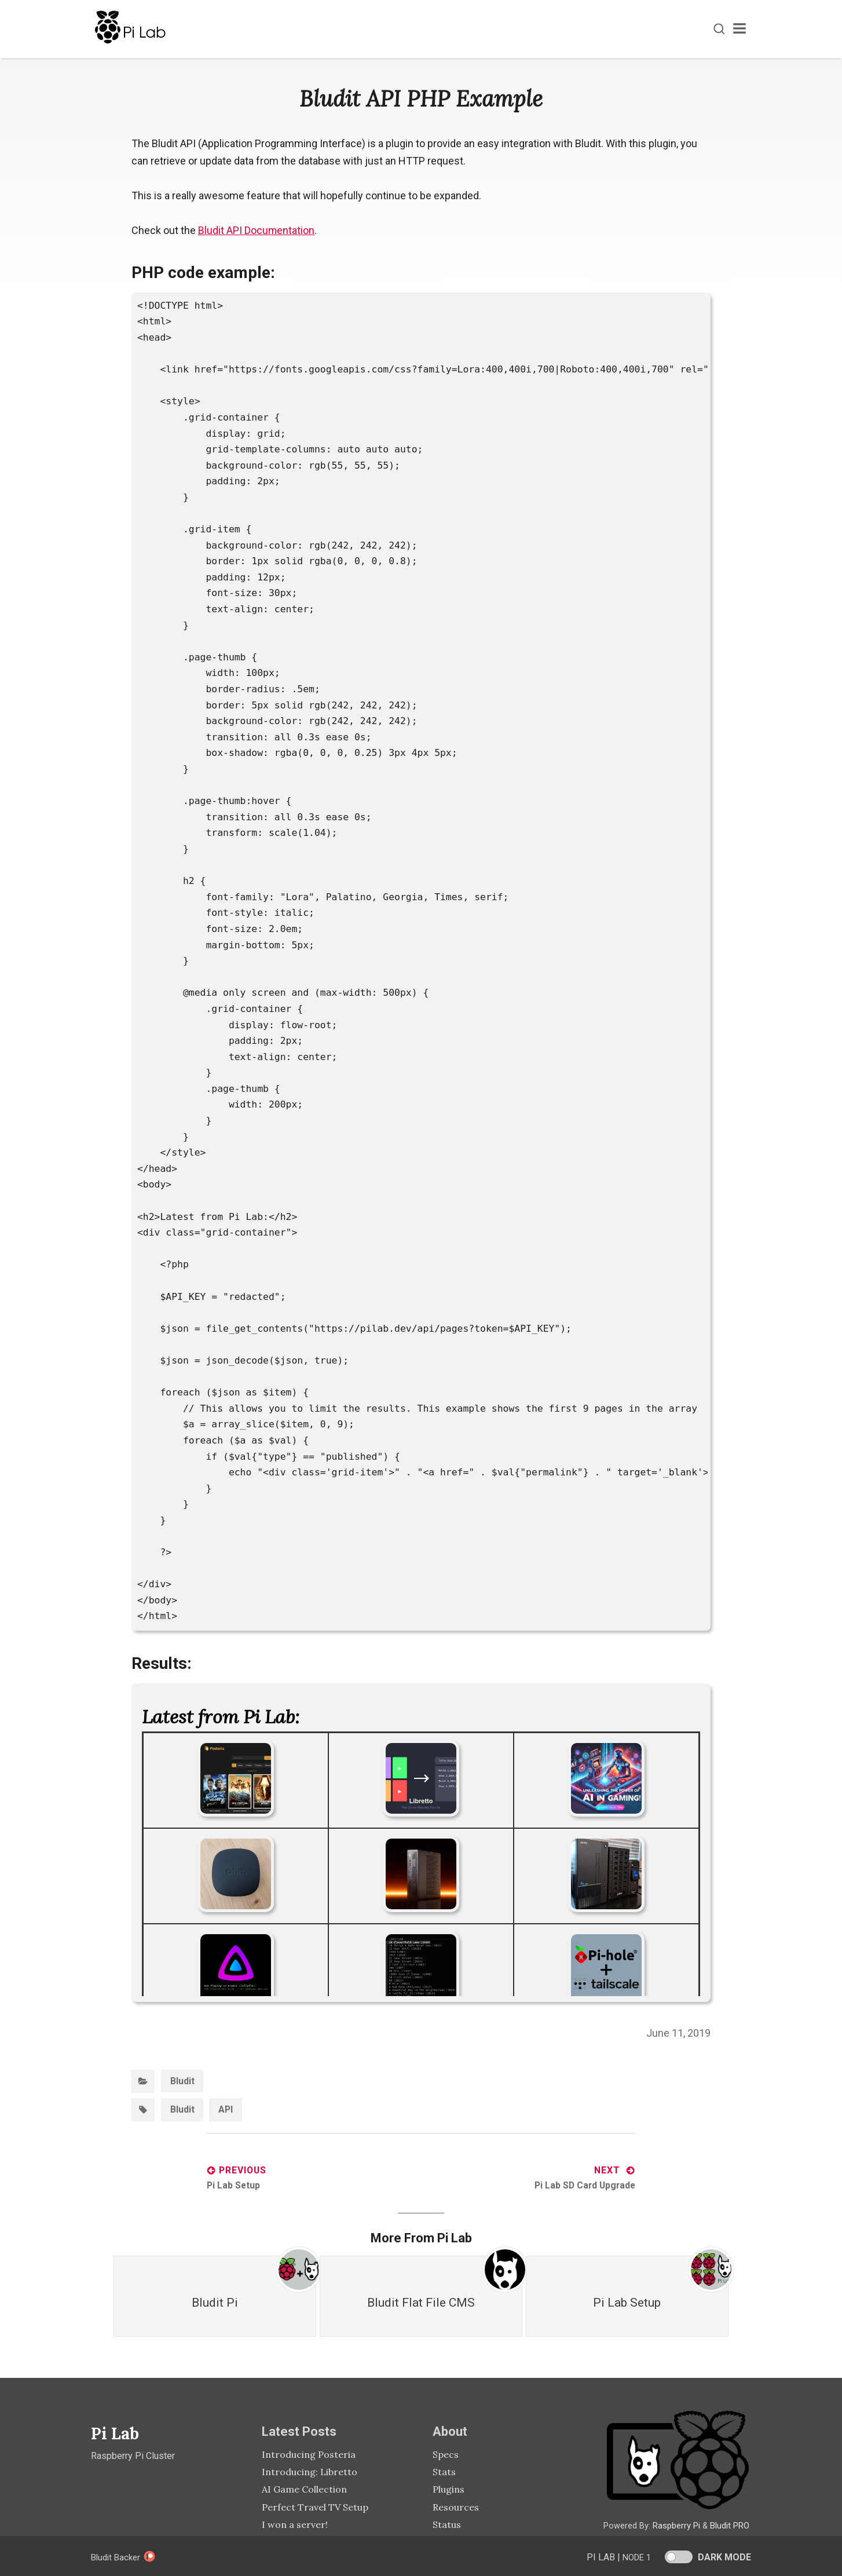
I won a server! (295, 2523)
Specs (446, 2452)
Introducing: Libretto (309, 2470)
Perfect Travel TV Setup (315, 2505)
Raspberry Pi (676, 2524)
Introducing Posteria (309, 2452)
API (226, 2109)
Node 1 (635, 2557)
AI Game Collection (304, 2488)
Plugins (448, 2488)
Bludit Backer (125, 2557)
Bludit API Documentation (256, 230)
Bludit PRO (729, 2524)
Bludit (182, 2080)
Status (447, 2523)
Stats (444, 2470)
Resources (456, 2505)
